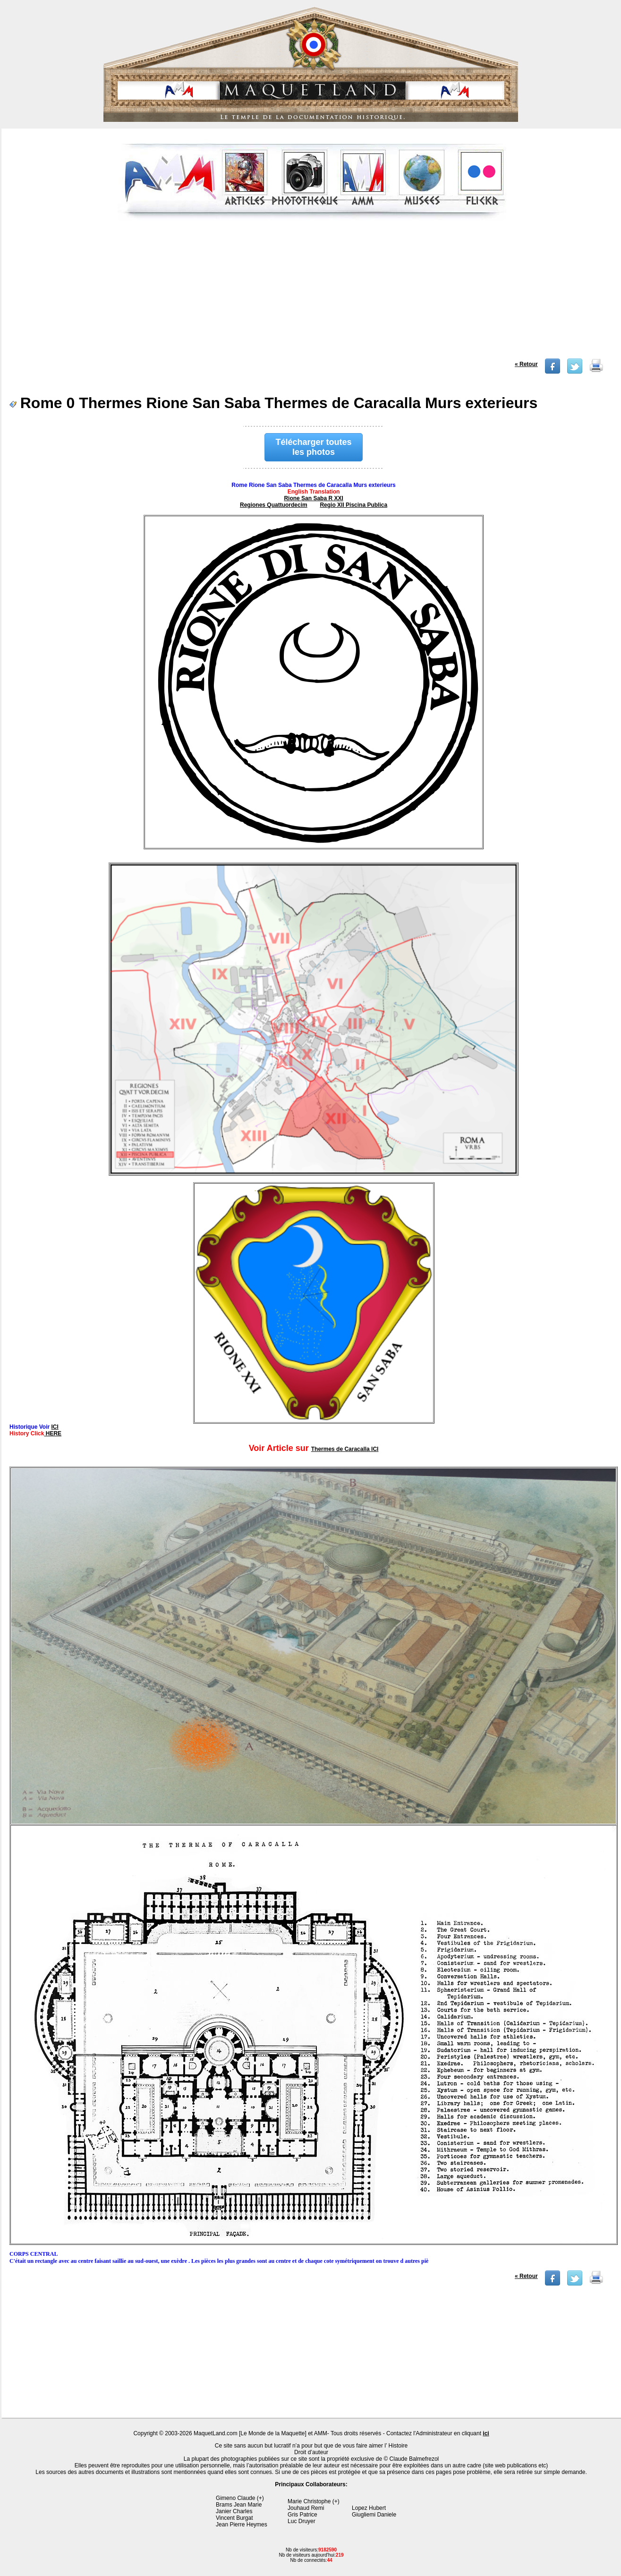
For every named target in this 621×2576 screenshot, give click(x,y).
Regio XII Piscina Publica (353, 505)
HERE (52, 1433)
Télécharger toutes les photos (314, 447)
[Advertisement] (312, 292)
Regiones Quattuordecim (273, 505)
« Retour (526, 364)
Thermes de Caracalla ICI (345, 1449)
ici (486, 2433)
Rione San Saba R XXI (313, 498)
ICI (55, 1427)
